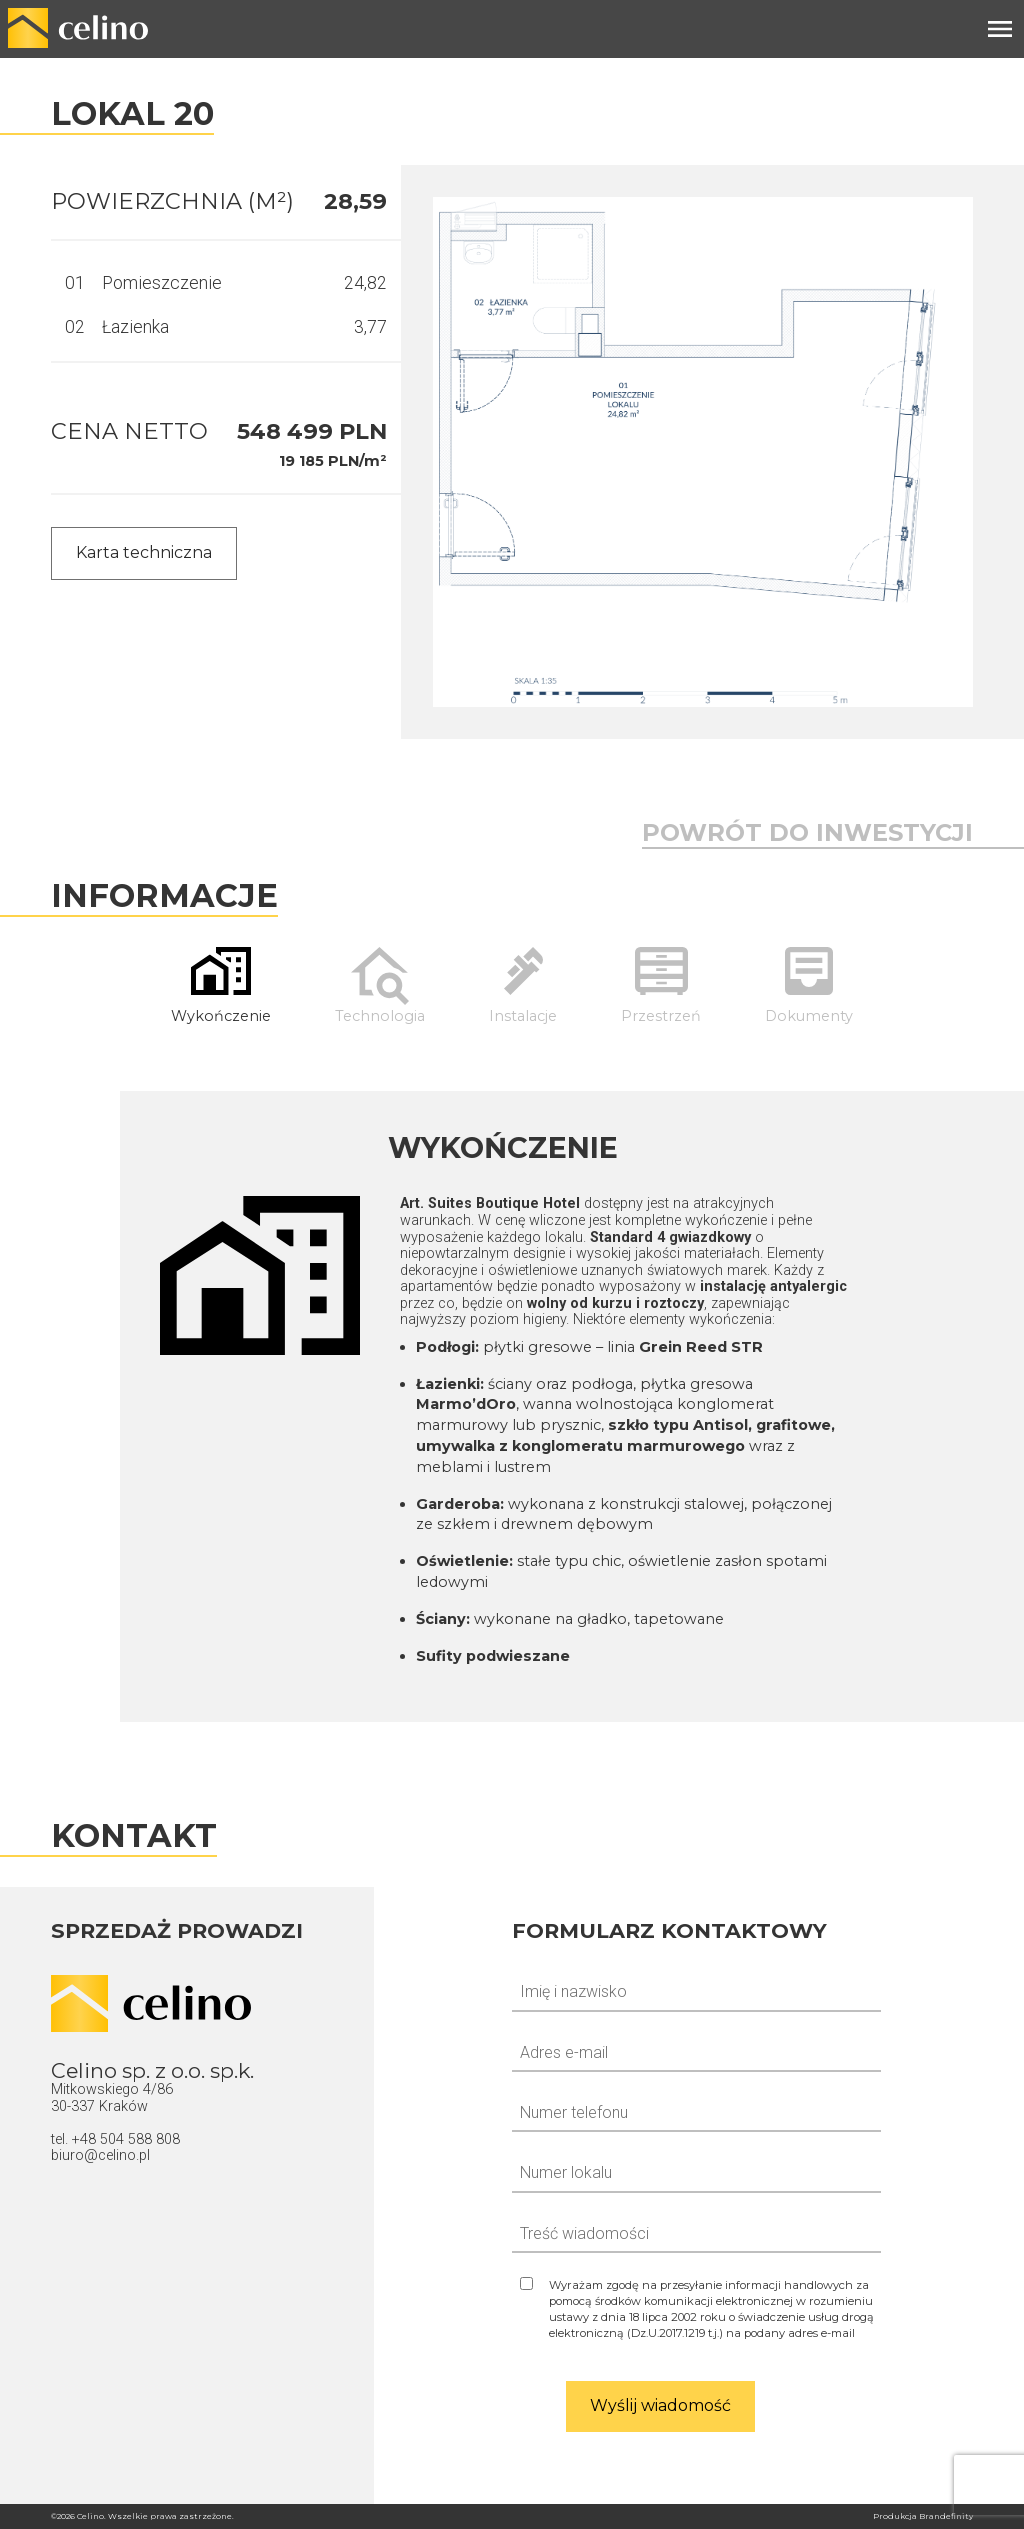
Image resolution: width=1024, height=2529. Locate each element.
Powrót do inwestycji (807, 832)
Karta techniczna (144, 552)
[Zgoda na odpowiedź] (696, 2309)
